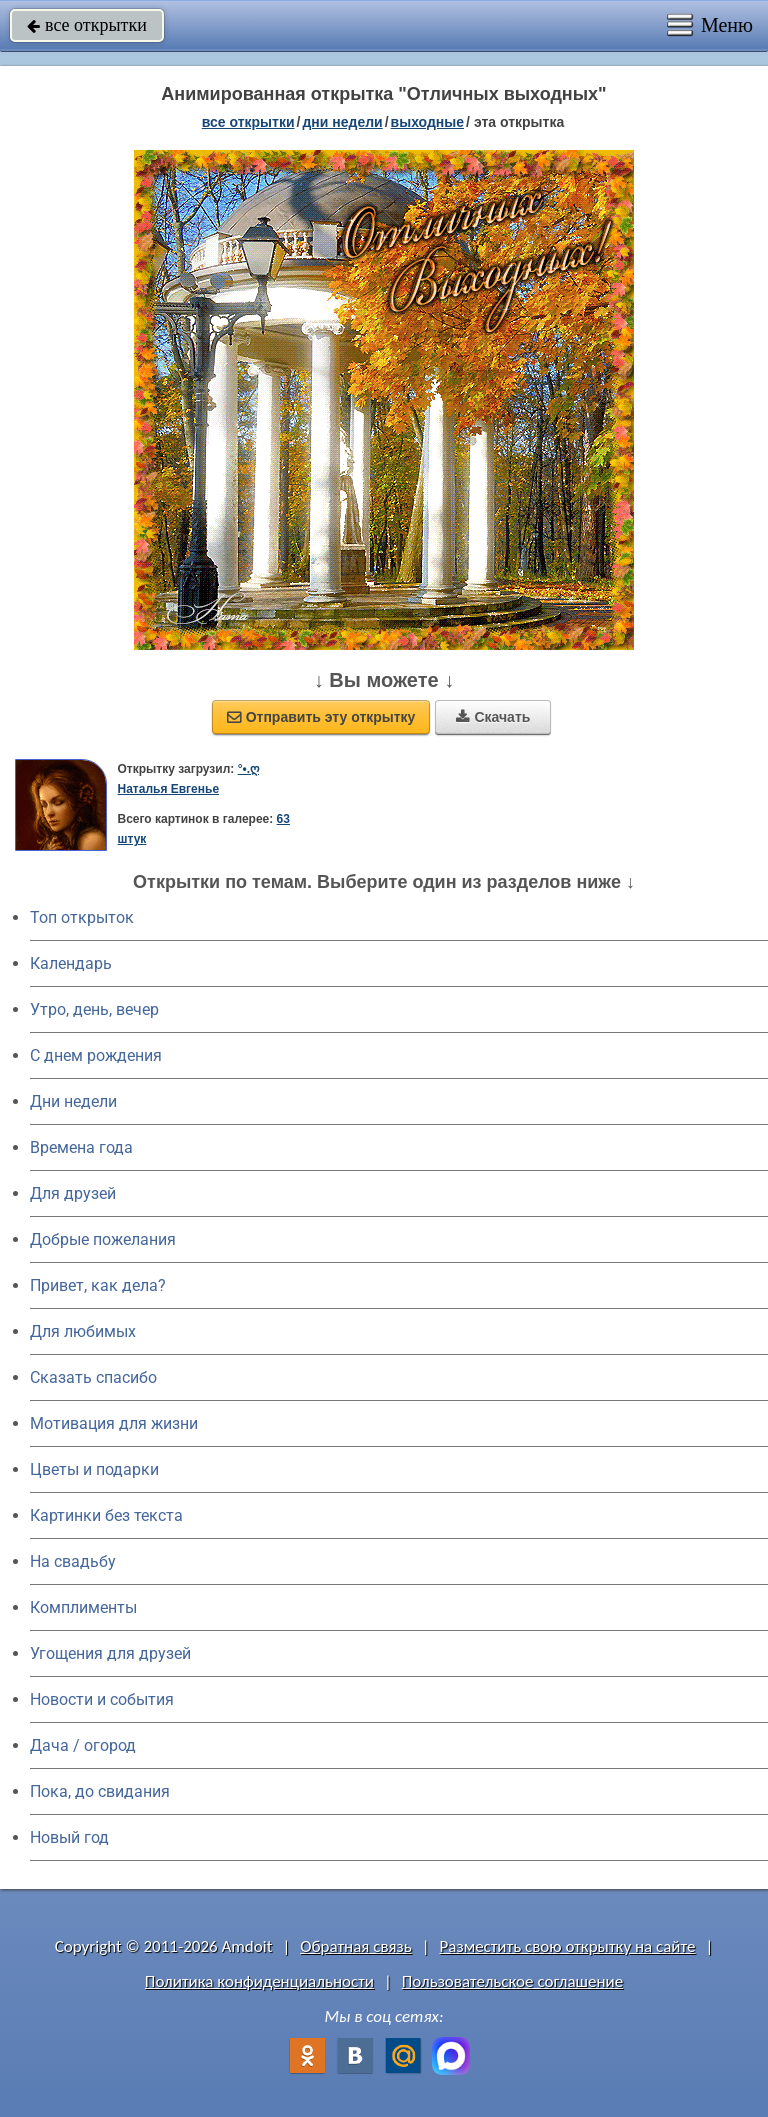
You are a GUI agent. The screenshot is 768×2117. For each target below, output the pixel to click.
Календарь (71, 963)
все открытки (87, 25)
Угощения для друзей (110, 1653)
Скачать (493, 717)
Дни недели (73, 1101)
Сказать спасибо (93, 1377)
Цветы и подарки (94, 1469)
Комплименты (83, 1607)
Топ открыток (82, 917)
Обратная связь (356, 1946)
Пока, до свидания (100, 1791)
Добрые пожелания (103, 1239)
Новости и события (102, 1699)
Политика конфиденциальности (259, 1981)
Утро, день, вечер (94, 1009)
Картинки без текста (106, 1515)
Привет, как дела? (98, 1285)
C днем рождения (96, 1055)
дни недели (342, 122)
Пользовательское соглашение (512, 1981)
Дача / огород (83, 1745)
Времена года (81, 1147)
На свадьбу (73, 1561)
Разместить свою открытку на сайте (568, 1946)
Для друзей (73, 1193)
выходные (427, 122)
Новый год (69, 1837)
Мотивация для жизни (114, 1423)
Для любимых (83, 1331)
